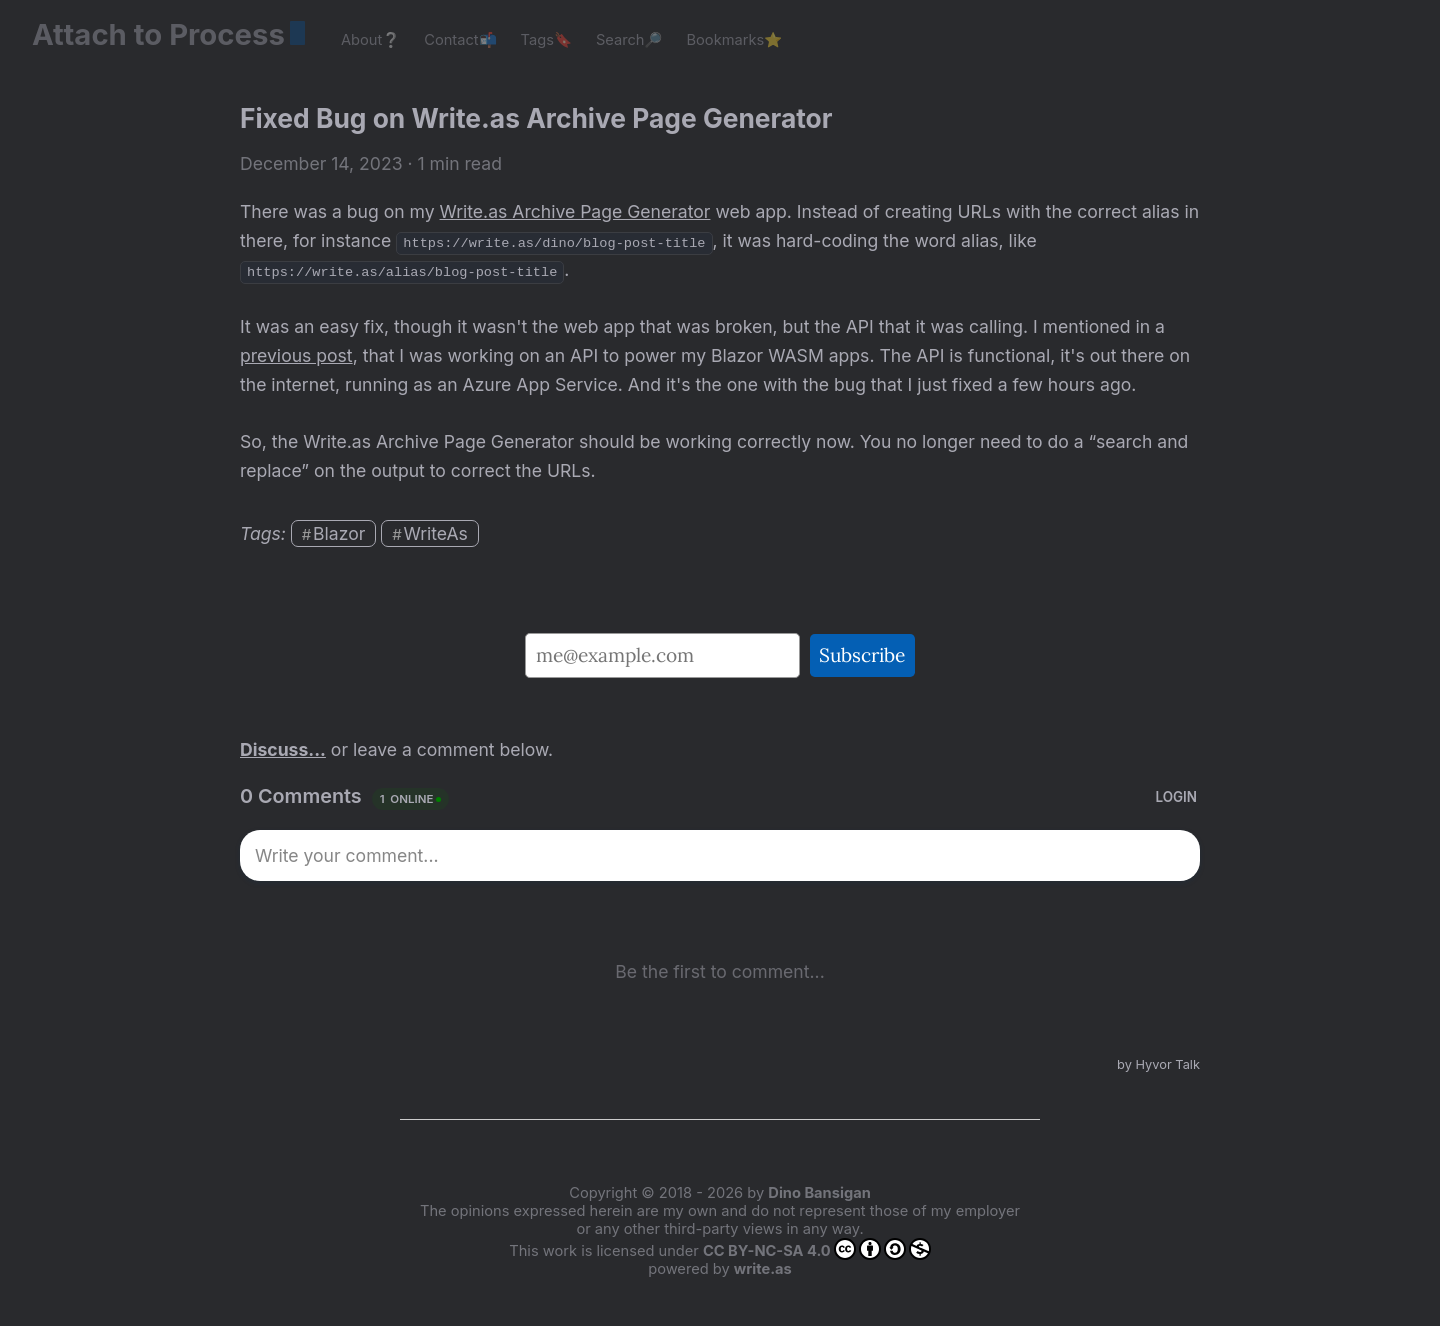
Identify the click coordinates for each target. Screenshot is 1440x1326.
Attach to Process (168, 34)
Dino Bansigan (819, 1193)
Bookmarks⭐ (735, 40)
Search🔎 (629, 40)
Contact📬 (460, 40)
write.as (763, 1269)
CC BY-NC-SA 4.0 (817, 1249)
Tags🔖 (546, 40)
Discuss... (283, 749)
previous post (296, 355)
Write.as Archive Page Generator (575, 211)
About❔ (370, 40)
